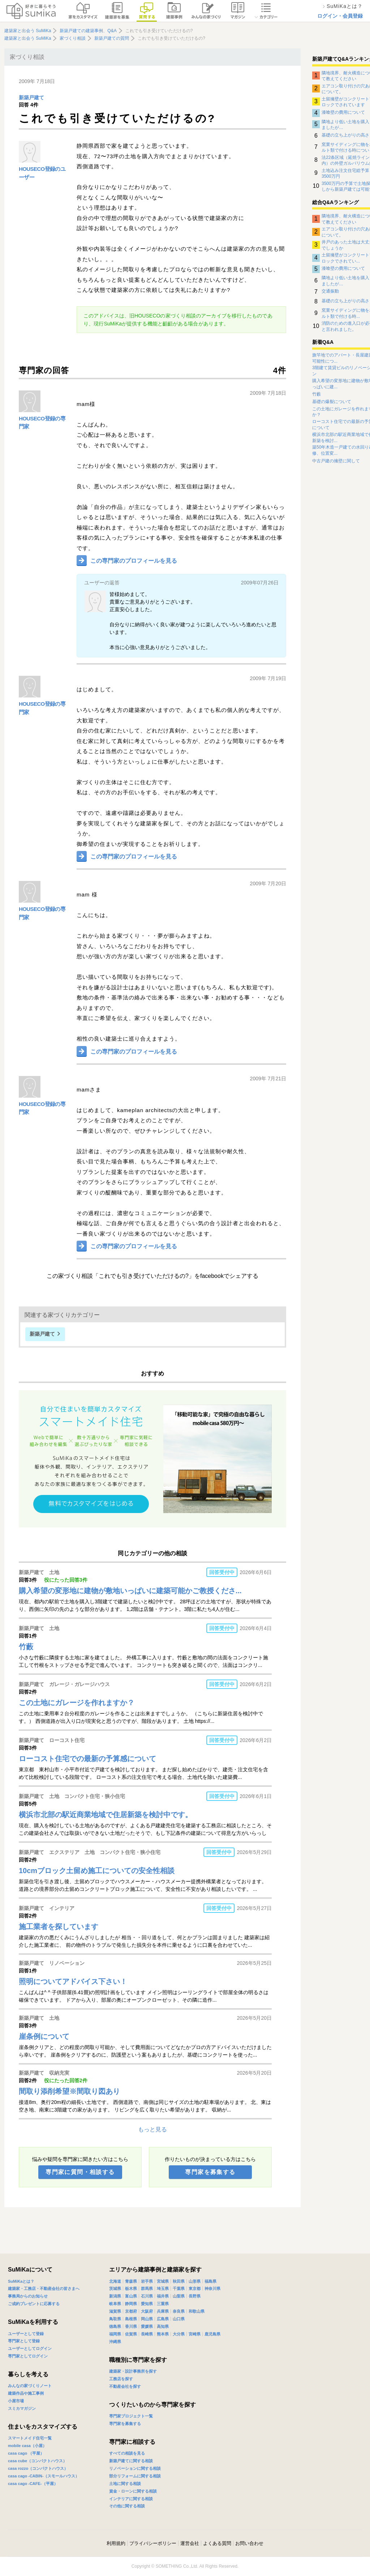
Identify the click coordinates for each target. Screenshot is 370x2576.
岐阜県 (115, 2303)
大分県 (179, 2334)
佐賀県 (131, 2334)
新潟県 (115, 2296)
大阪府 (147, 2311)
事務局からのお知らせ (28, 2296)
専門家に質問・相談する (80, 2172)
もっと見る (152, 2129)
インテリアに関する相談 (131, 2499)
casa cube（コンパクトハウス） (37, 2461)
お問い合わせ (249, 2543)
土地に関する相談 (125, 2483)
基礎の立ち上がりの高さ (345, 135)
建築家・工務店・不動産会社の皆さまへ (43, 2288)
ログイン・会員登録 (340, 16)
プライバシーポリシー (152, 2543)
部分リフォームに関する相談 (135, 2476)
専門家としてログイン (28, 2356)
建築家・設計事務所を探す (133, 2371)
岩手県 (147, 2281)
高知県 (163, 2326)
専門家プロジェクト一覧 (131, 2416)
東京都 (195, 2288)
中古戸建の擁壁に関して (336, 460)
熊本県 (163, 2334)
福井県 (163, 2296)
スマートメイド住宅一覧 (30, 2438)
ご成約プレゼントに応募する (34, 2303)
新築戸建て (31, 97)
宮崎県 (195, 2334)
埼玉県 (163, 2288)
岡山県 (147, 2319)
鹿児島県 (212, 2334)
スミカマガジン (22, 2408)
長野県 (195, 2296)
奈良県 (179, 2311)
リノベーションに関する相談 (135, 2468)
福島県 (210, 2281)
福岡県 (115, 2334)
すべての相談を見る (127, 2453)
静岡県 (131, 2303)
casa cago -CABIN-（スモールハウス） (43, 2476)
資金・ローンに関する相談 (133, 2491)
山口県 (179, 2319)
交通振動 (330, 291)
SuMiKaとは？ (21, 2281)
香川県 (131, 2326)
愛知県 (147, 2303)
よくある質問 (217, 2543)
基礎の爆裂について (331, 401)
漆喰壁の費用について (343, 112)
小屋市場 (16, 2401)
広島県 (163, 2319)
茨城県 (115, 2288)
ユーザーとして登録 (26, 2333)
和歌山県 (197, 2311)
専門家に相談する (132, 2442)
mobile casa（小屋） (27, 2445)
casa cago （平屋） (26, 2453)
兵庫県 (163, 2311)
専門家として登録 (24, 2341)
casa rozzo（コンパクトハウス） (38, 2468)
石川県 (147, 2296)
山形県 (195, 2281)
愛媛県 (147, 2326)
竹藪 (316, 394)
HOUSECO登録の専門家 (42, 422)
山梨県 (179, 2296)
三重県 (163, 2303)
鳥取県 (115, 2319)
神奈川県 (212, 2288)
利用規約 (116, 2543)
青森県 (131, 2281)
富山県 (131, 2296)
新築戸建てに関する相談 (131, 2461)
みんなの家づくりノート (30, 2385)
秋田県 (179, 2281)
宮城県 (163, 2281)
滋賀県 (115, 2311)
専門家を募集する (210, 2172)
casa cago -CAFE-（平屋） (33, 2483)
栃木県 (131, 2288)
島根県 (131, 2319)
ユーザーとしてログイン (30, 2348)
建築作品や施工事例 (26, 2393)
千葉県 (179, 2288)
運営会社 (189, 2543)
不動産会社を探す (125, 2386)
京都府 (131, 2311)
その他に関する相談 (127, 2506)
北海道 (115, 2281)
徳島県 (115, 2326)
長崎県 (147, 2334)
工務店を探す (121, 2379)
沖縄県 (115, 2341)
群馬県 (147, 2288)
